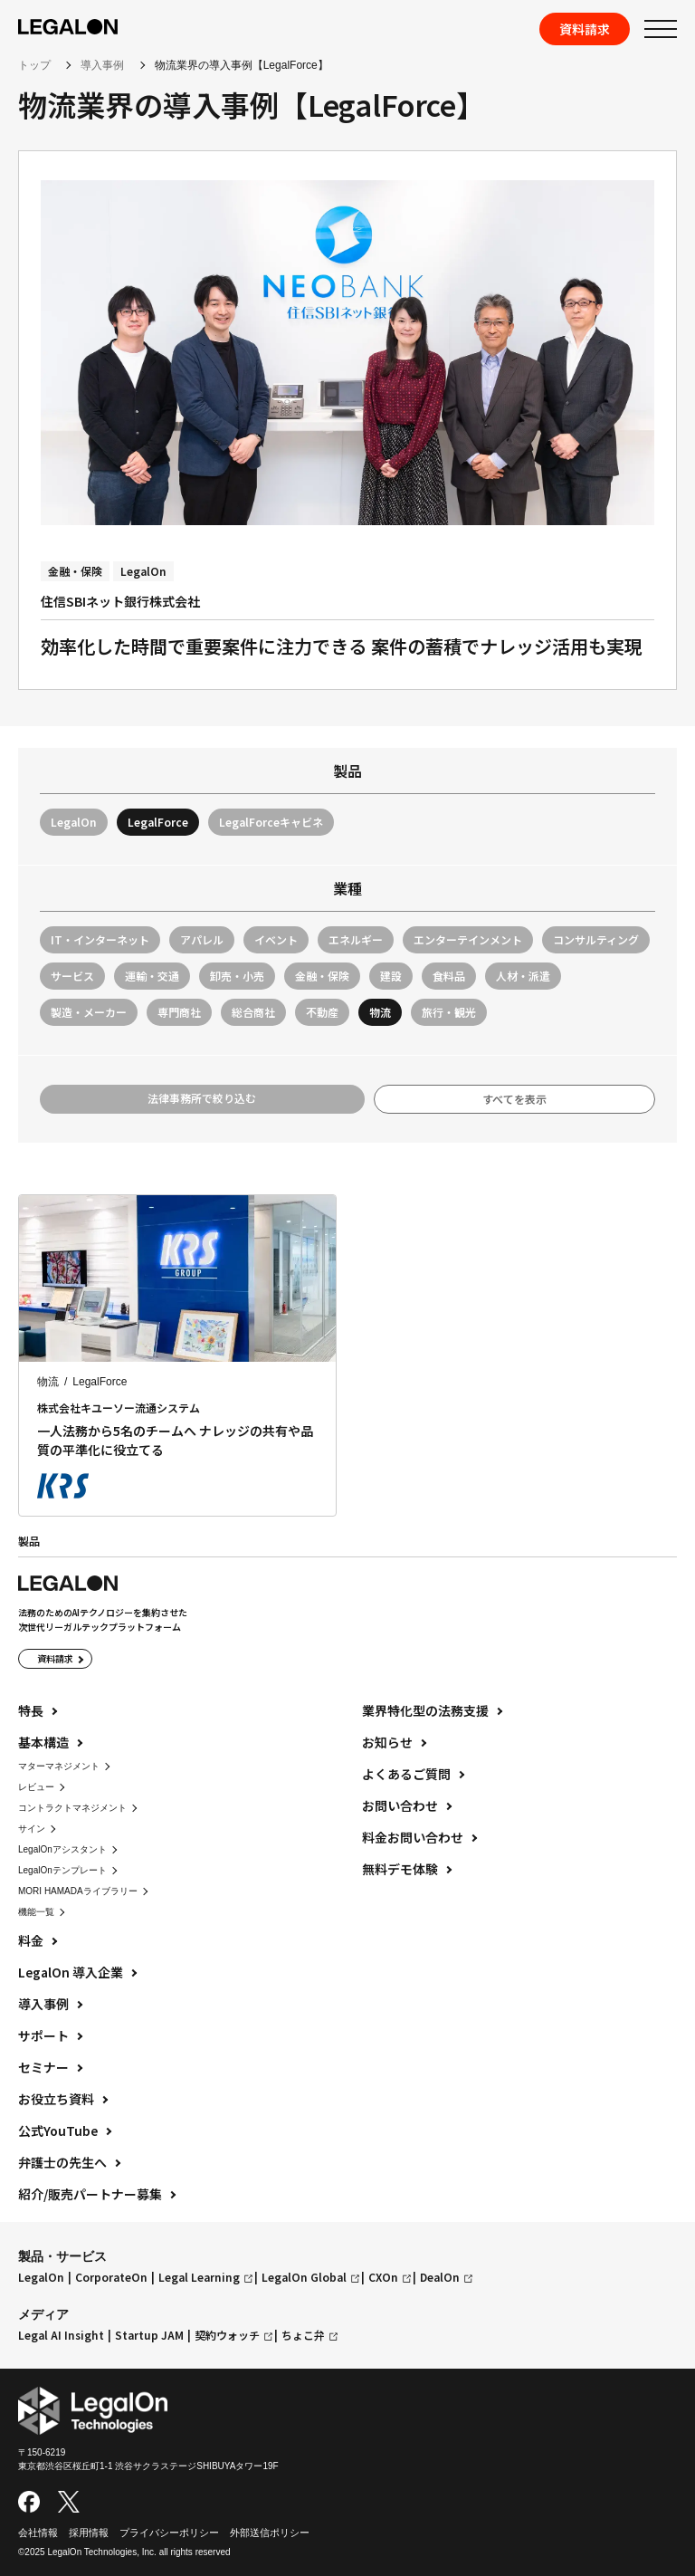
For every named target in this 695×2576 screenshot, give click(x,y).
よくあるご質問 (406, 1774)
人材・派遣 (523, 975)
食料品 (449, 975)
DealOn (440, 2277)
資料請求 (584, 29)
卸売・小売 (237, 975)
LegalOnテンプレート (62, 1870)
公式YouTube (58, 2130)
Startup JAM (149, 2335)
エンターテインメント (468, 939)
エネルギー (355, 939)
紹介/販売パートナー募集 (90, 2194)
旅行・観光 (449, 1012)
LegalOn (74, 821)
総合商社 (253, 1012)
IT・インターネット (100, 939)
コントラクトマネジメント (72, 1808)
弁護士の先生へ (62, 2162)
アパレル (202, 939)
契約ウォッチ (227, 2335)
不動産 (322, 1012)
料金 (30, 1940)
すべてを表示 (514, 1098)
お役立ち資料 (56, 2099)
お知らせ (387, 1742)
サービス (72, 975)
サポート (43, 2035)
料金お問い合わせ (412, 1837)
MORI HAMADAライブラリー (78, 1891)
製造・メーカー (89, 1012)
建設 (391, 975)
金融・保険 (322, 975)
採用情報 (89, 2532)
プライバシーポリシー (169, 2532)
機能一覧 (36, 1912)
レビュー (36, 1787)
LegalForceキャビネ (271, 821)
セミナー (43, 2067)
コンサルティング (596, 939)
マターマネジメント (59, 1766)
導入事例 (102, 65)
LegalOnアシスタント (62, 1849)
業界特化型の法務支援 (425, 1710)
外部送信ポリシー (269, 2532)
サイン (31, 1829)
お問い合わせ (400, 1805)
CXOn (383, 2277)
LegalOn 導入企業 (70, 1972)
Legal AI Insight (61, 2335)
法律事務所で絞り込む (202, 1098)
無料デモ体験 (400, 1869)
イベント (276, 939)
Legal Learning (199, 2277)
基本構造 (43, 1742)
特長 (30, 1710)
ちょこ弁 (303, 2335)
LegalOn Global (304, 2277)
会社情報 (38, 2532)
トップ (34, 65)
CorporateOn (111, 2277)
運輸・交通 (152, 975)
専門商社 (179, 1012)
